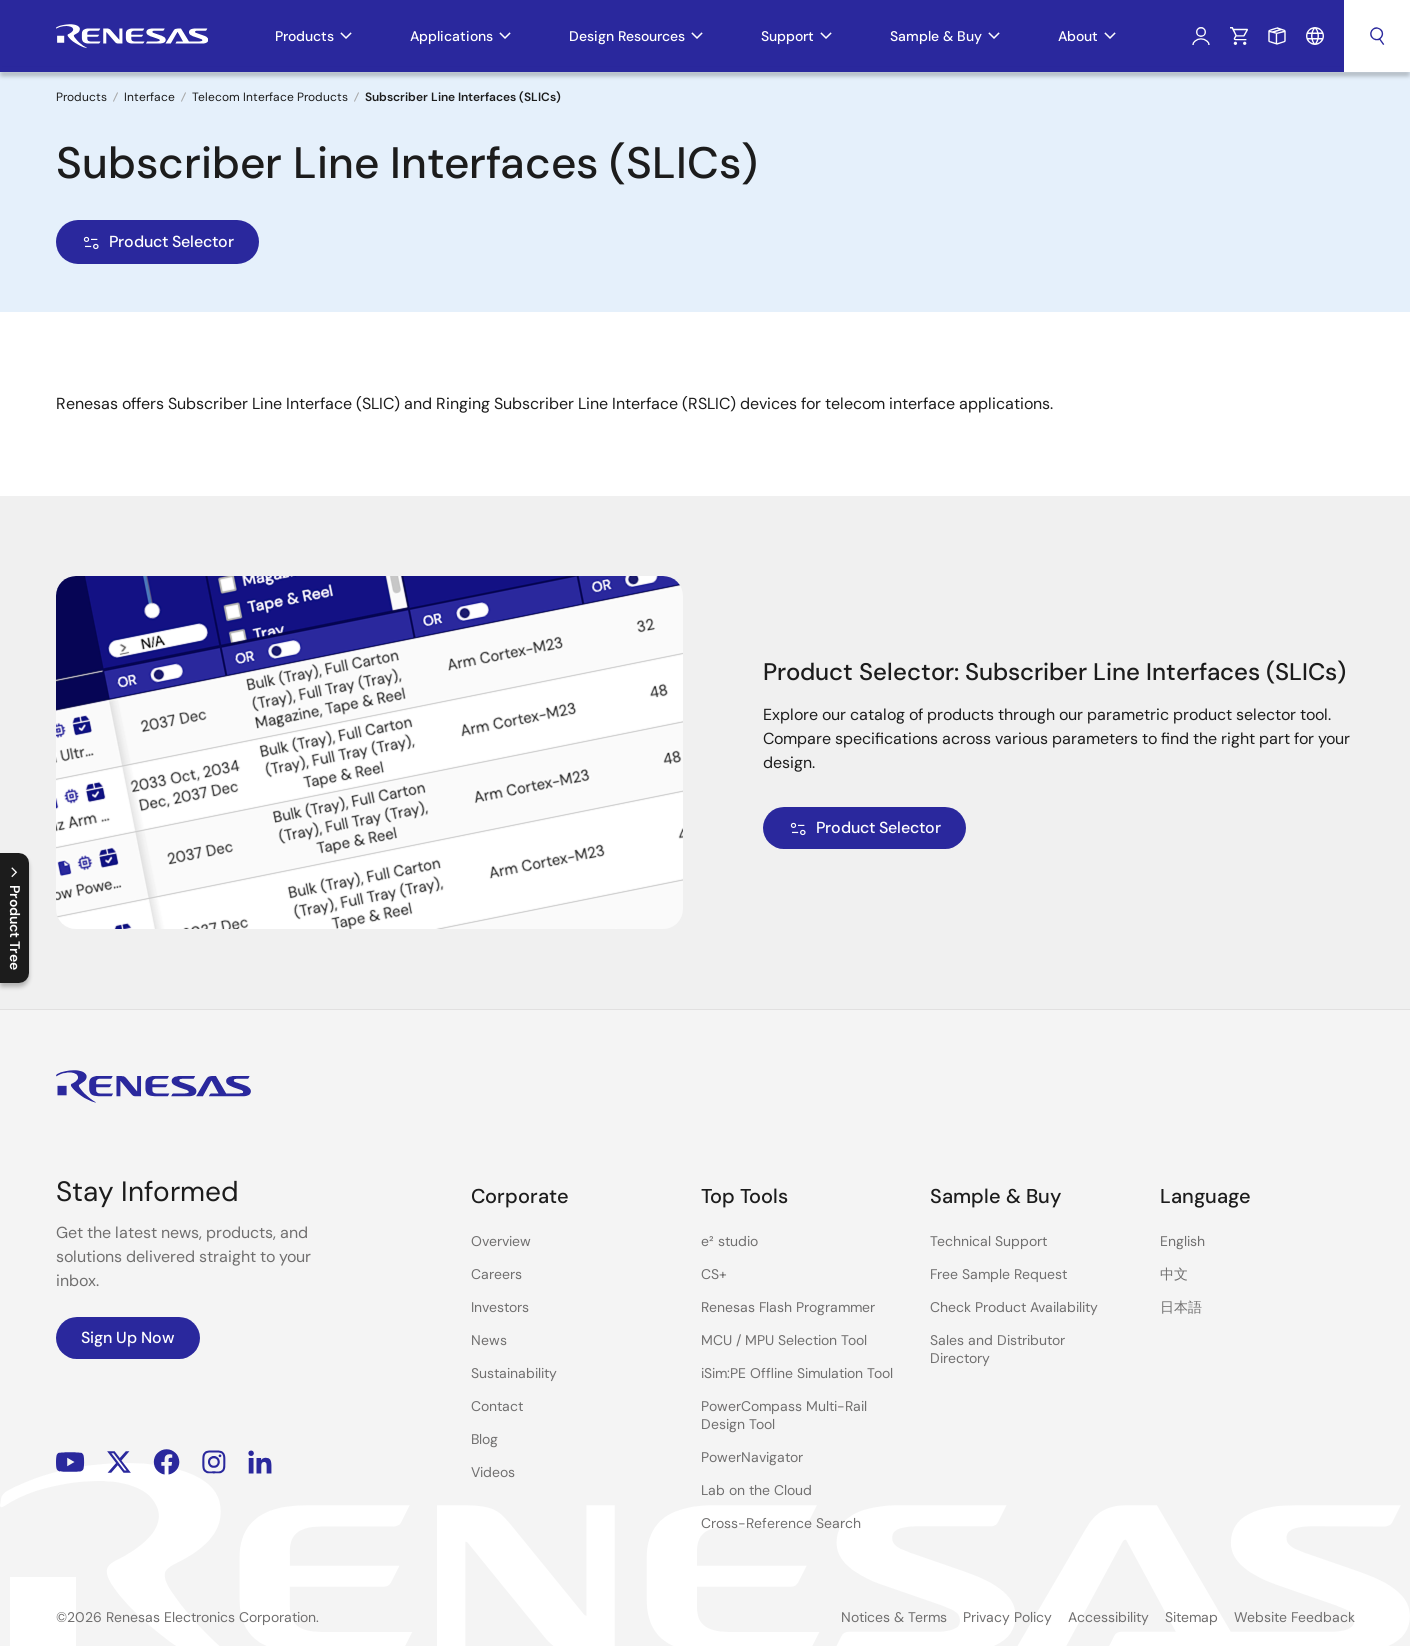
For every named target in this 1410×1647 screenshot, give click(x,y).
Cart (1239, 36)
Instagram (214, 1462)
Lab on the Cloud (756, 1490)
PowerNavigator (752, 1457)
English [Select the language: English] (1182, 1241)
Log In (1201, 36)
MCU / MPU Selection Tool (784, 1340)
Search (1377, 36)
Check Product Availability (1014, 1307)
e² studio (729, 1241)
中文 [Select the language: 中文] (1174, 1274)
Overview (501, 1241)
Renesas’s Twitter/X (119, 1462)
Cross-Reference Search (781, 1523)
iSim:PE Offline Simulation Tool (797, 1373)
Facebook (166, 1462)
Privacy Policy (1007, 1617)
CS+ (714, 1274)
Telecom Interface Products (270, 97)
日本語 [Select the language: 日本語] (1181, 1307)
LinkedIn (260, 1462)
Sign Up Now (128, 1337)
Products (81, 97)
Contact (497, 1406)
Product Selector (157, 241)
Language (1315, 36)
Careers (496, 1274)
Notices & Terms (894, 1617)
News (489, 1340)
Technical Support (988, 1241)
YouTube (70, 1462)
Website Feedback (1294, 1617)
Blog (484, 1439)
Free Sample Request (998, 1274)
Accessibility (1108, 1617)
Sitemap (1191, 1617)
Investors (500, 1307)
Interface (149, 97)
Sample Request (1277, 36)
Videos (493, 1472)
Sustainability (514, 1373)
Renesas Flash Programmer (788, 1307)
